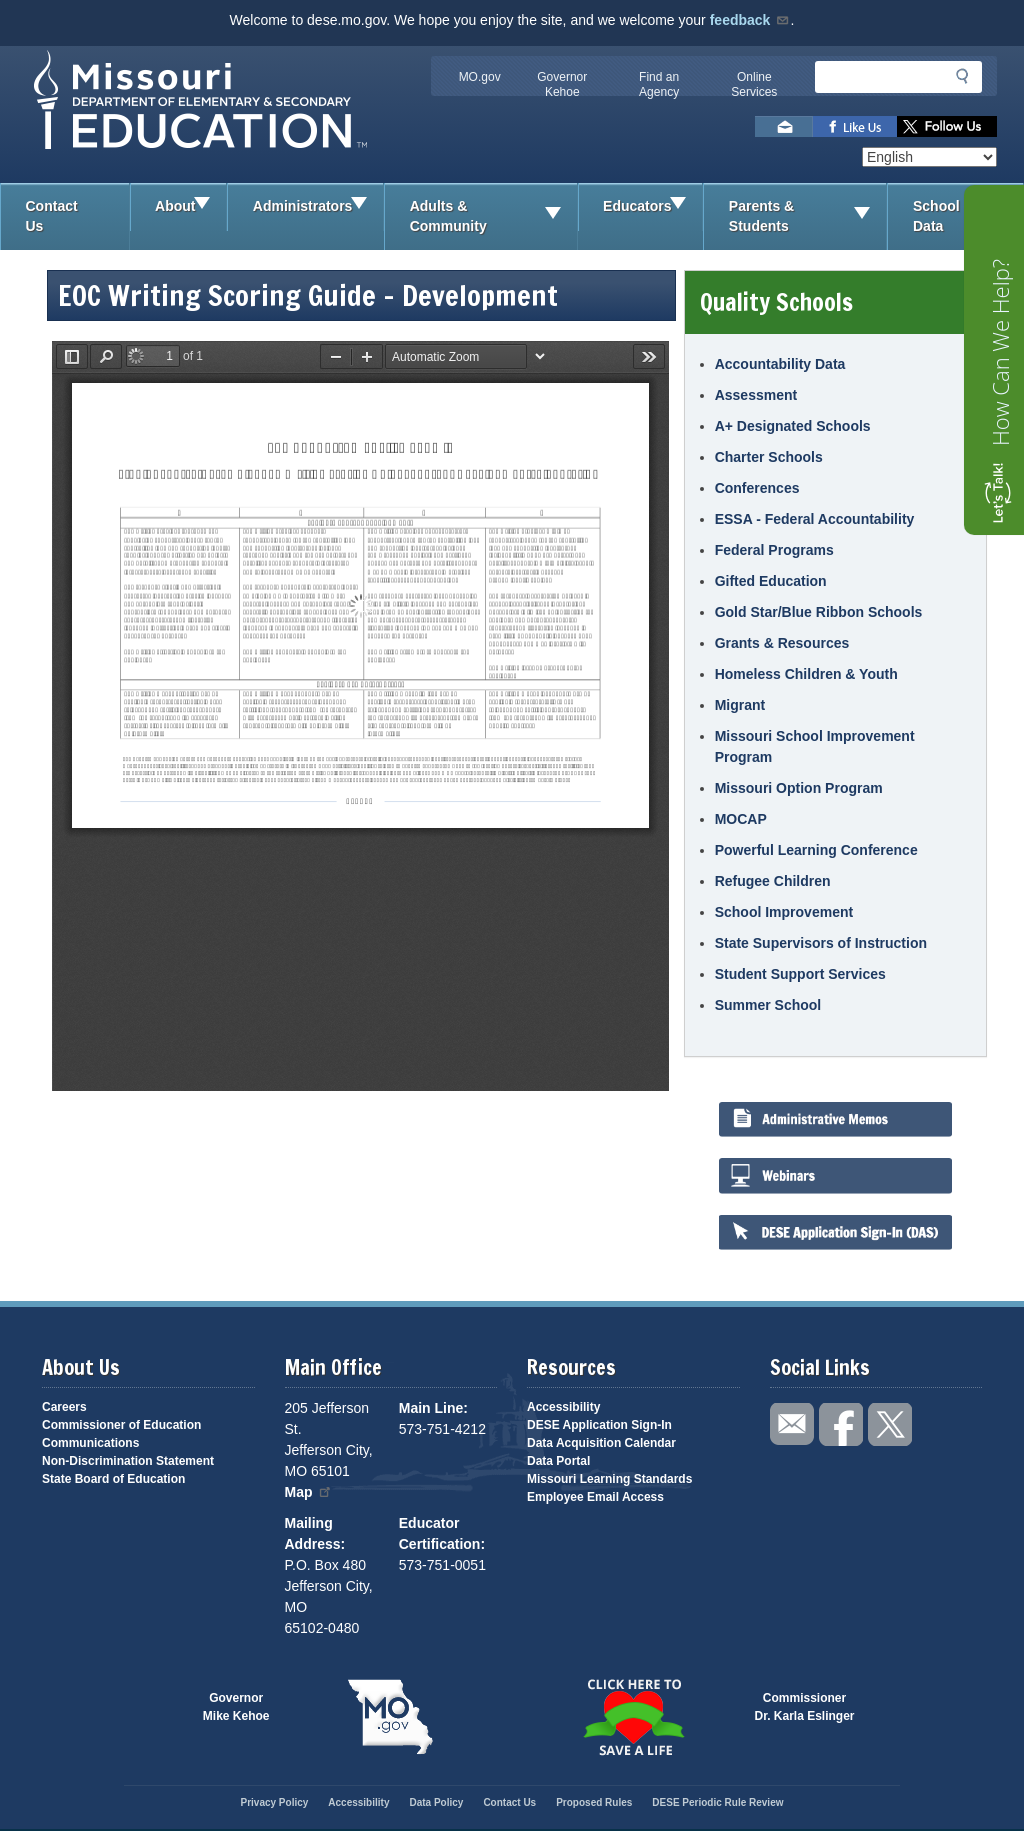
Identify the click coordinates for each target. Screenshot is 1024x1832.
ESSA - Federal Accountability (815, 519)
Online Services (754, 84)
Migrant (740, 705)
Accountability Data (780, 364)
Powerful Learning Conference (816, 850)
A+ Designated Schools (793, 426)
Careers (64, 1407)
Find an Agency (659, 84)
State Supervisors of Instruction (821, 943)
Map (309, 1492)
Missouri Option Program (799, 788)
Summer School (768, 1005)
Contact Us (52, 216)
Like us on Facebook (855, 126)
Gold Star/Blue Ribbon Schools (819, 612)
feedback (750, 20)
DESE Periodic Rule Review (717, 1802)
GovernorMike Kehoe (236, 1707)
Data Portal (558, 1461)
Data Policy (436, 1802)
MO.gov (480, 77)
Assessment (756, 395)
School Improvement (784, 912)
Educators (652, 207)
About (190, 207)
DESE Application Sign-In (599, 1425)
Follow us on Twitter (947, 126)
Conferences (757, 488)
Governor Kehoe (562, 84)
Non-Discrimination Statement (128, 1461)
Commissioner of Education (121, 1425)
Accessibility (563, 1407)
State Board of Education (113, 1479)
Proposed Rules (594, 1802)
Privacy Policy (274, 1802)
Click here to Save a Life (633, 1717)
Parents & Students (808, 216)
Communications (90, 1443)
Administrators (318, 207)
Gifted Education (771, 581)
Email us (784, 126)
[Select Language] (929, 157)
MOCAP (741, 819)
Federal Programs (774, 550)
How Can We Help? (1000, 352)
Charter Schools (769, 457)
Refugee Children (773, 881)
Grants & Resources (782, 643)
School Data (968, 216)
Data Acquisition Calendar (601, 1443)
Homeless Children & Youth (806, 674)
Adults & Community (493, 216)
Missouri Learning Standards (609, 1479)
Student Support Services (800, 974)
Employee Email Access (595, 1497)
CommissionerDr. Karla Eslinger (805, 1707)
